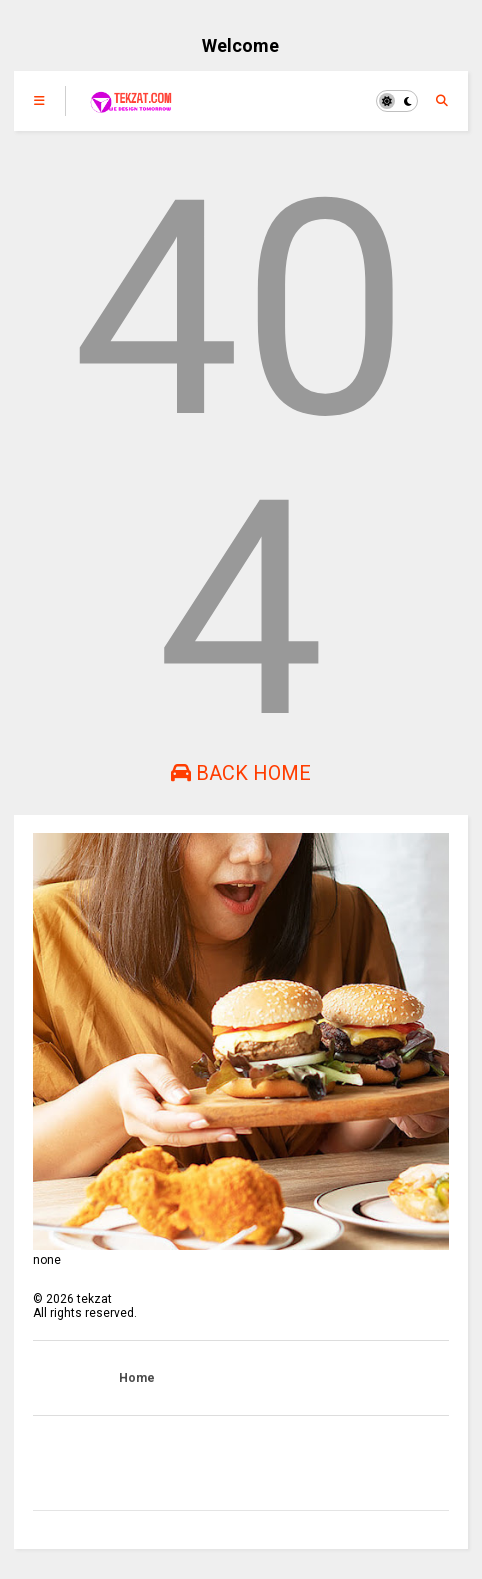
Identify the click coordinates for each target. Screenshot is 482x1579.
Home (137, 1378)
